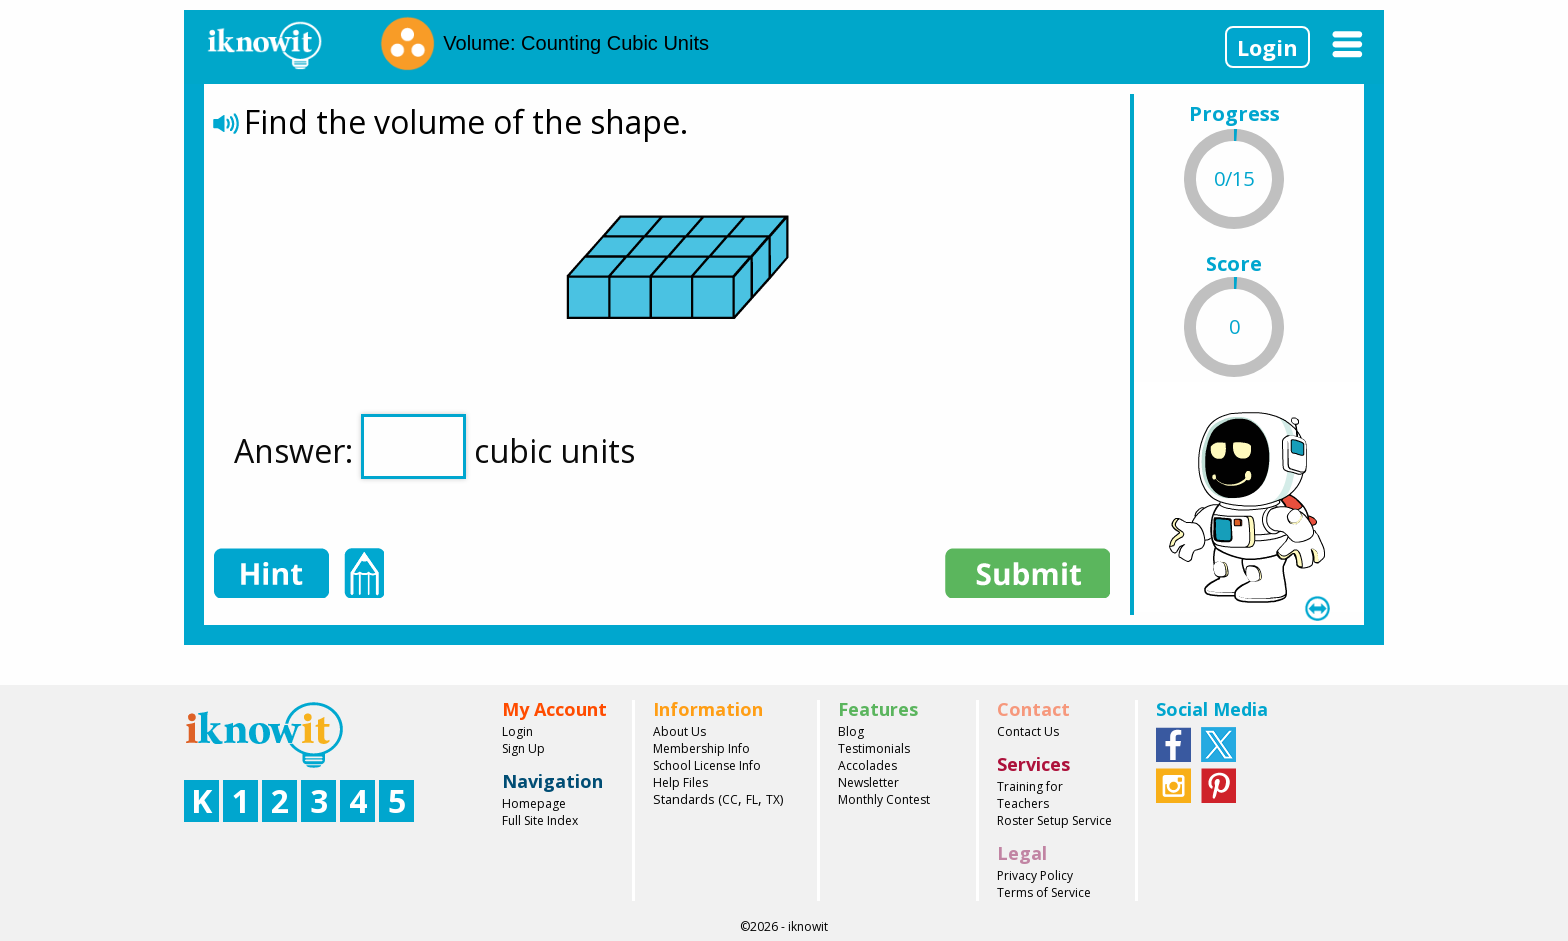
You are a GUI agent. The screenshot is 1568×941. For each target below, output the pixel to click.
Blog (851, 731)
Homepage (534, 803)
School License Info (707, 765)
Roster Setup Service (1054, 820)
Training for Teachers (1030, 795)
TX (773, 799)
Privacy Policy (1035, 875)
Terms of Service (1044, 892)
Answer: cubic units (434, 446)
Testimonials (874, 748)
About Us (679, 731)
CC (730, 799)
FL (752, 799)
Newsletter (868, 782)
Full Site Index (540, 820)
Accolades (867, 765)
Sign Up (523, 748)
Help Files (680, 782)
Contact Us (1028, 731)
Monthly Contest (884, 799)
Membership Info (701, 748)
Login (1267, 47)
